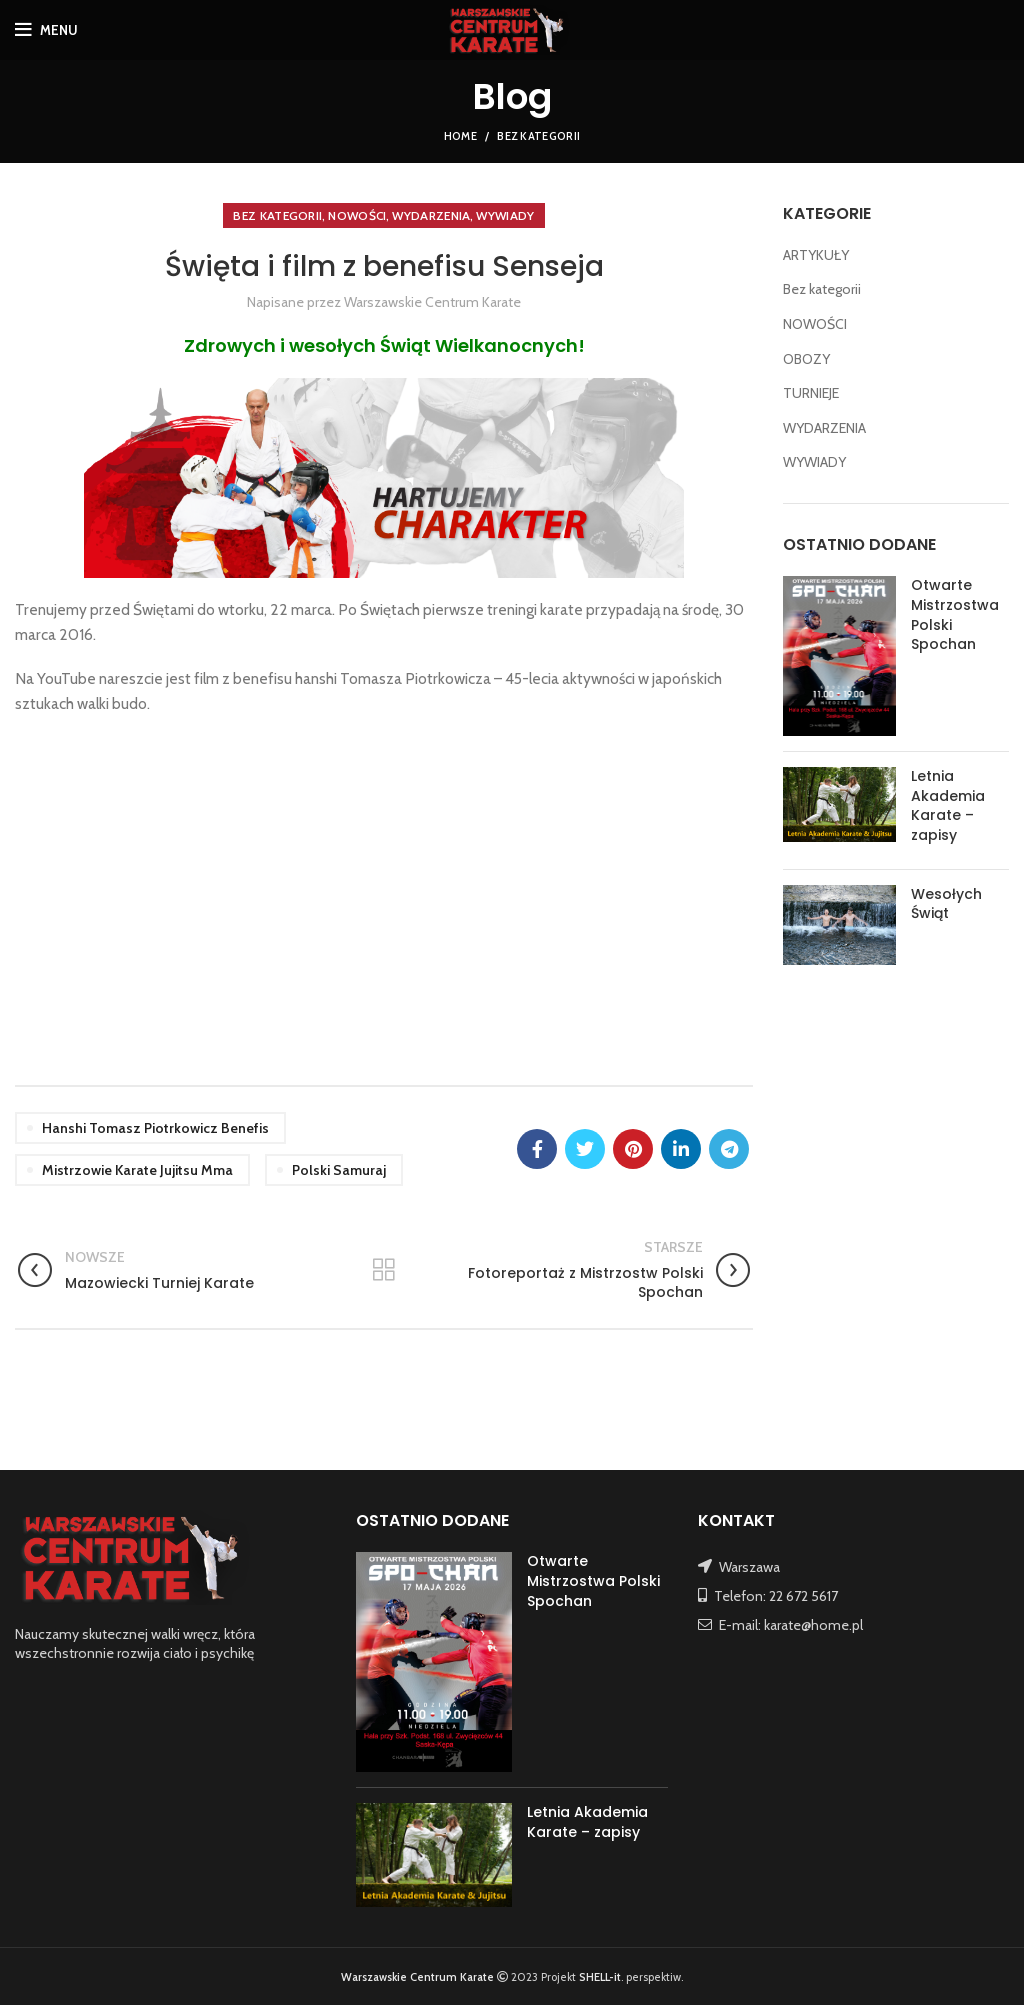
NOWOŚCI (357, 215)
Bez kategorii (538, 136)
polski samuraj (339, 1170)
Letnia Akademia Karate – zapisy (948, 805)
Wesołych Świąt (946, 904)
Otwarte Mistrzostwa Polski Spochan (955, 614)
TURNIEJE (811, 393)
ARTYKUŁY (816, 255)
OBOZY (806, 359)
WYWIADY (505, 215)
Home (460, 136)
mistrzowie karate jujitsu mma (137, 1170)
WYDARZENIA (431, 215)
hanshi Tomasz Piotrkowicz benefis (155, 1128)
